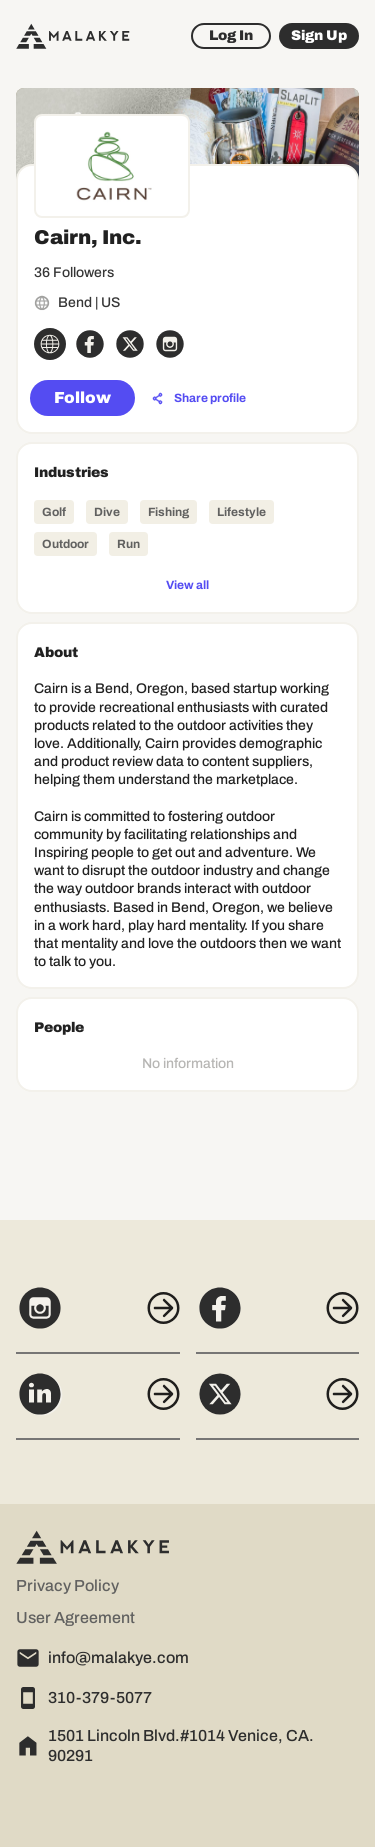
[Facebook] (278, 1319)
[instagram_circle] (170, 344)
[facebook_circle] (90, 344)
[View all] (187, 584)
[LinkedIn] (98, 1405)
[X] (278, 1405)
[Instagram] (98, 1319)
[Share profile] (199, 399)
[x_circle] (130, 344)
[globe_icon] (50, 344)
